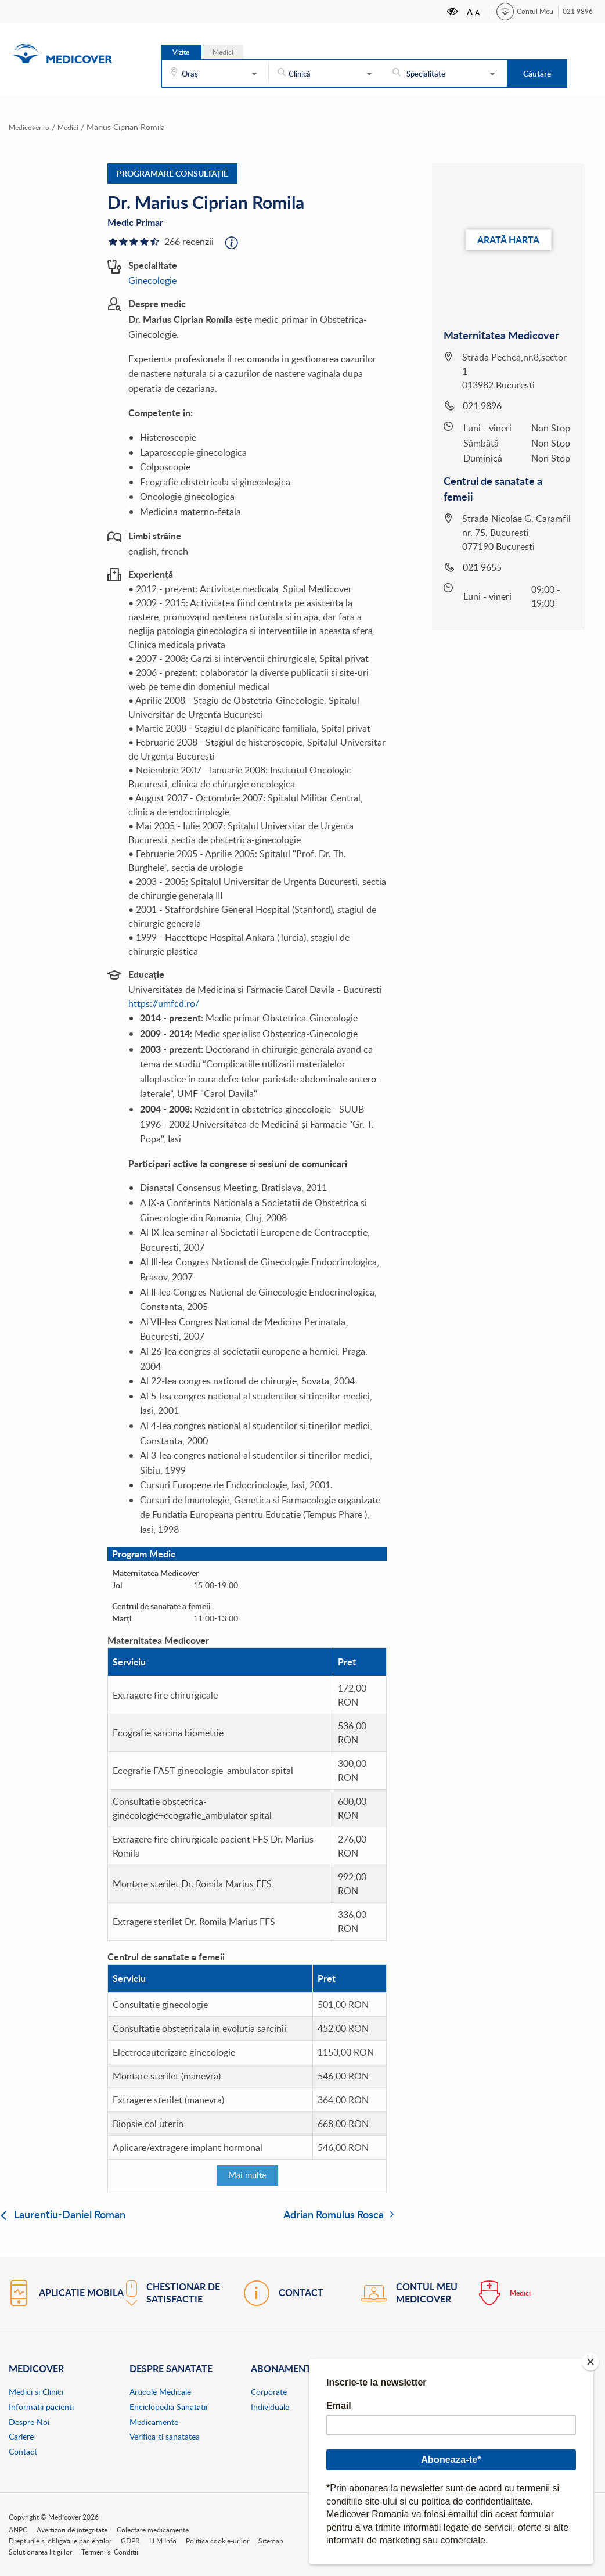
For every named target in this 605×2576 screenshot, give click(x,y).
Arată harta (508, 239)
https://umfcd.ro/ (163, 1003)
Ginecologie (152, 280)
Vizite (180, 52)
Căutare (537, 73)
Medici (223, 52)
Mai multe (247, 2175)
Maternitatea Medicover (501, 334)
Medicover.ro (32, 126)
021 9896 (578, 11)
